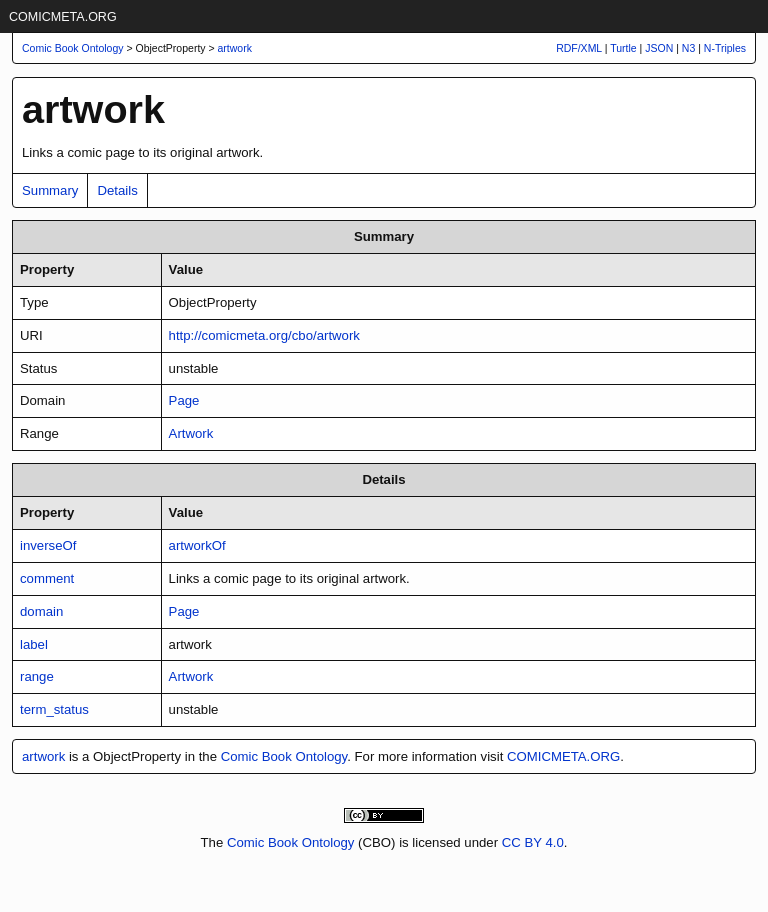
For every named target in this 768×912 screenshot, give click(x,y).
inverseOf (48, 545)
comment (47, 578)
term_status (54, 709)
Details (117, 190)
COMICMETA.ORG (63, 17)
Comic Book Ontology (284, 756)
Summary (50, 190)
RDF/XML (579, 48)
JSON (659, 48)
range (37, 676)
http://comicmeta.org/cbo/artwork (264, 335)
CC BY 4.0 (533, 842)
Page (184, 400)
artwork (235, 48)
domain (41, 611)
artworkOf (197, 545)
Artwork (191, 433)
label (34, 644)
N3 (688, 48)
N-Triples (725, 48)
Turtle (623, 48)
